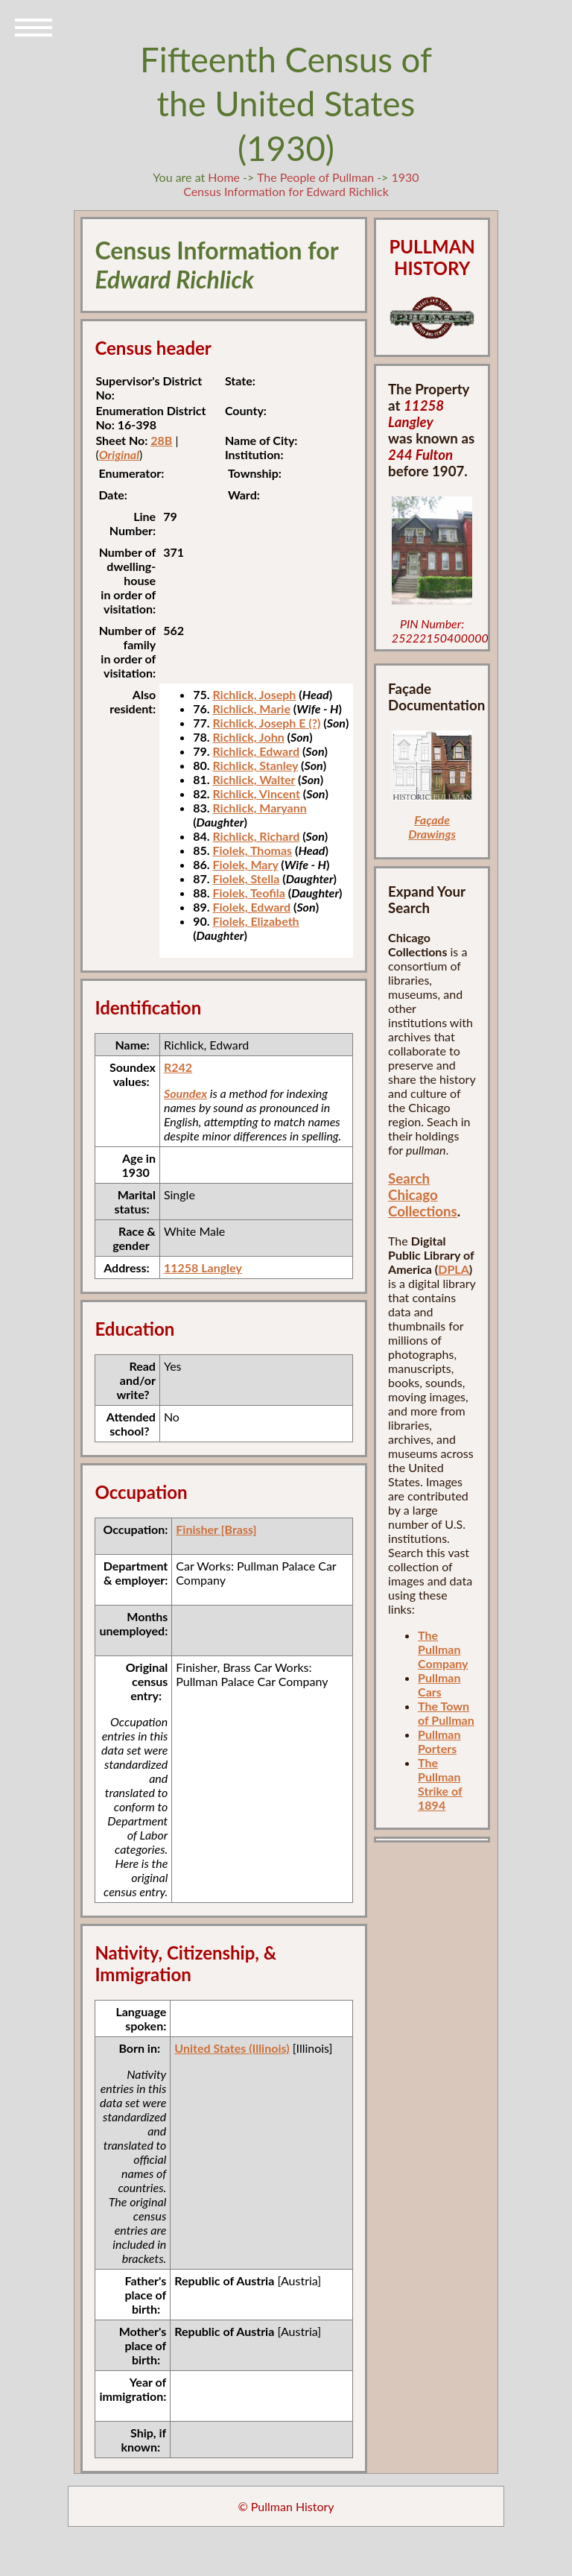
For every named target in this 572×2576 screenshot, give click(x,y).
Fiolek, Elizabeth (255, 921)
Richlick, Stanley (255, 765)
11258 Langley (203, 1267)
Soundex (185, 1093)
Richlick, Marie (251, 708)
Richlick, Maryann (259, 808)
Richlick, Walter (253, 779)
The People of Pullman (315, 177)
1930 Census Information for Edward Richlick (301, 184)
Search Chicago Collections (422, 1194)
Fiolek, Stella (245, 878)
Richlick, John (248, 737)
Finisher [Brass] (216, 1529)
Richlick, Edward (255, 751)
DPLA (453, 1269)
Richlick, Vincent (256, 793)
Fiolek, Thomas (252, 850)
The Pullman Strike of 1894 (440, 1783)
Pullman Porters (439, 1741)
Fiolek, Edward (251, 907)
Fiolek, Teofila (248, 893)
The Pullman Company (443, 1649)
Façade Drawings (432, 826)
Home (224, 177)
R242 (178, 1067)
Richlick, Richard (255, 836)
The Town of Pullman (446, 1713)
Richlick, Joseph (254, 694)
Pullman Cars (439, 1684)
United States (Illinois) (231, 2048)
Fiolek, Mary (245, 864)
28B (161, 440)
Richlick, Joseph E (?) (266, 723)
